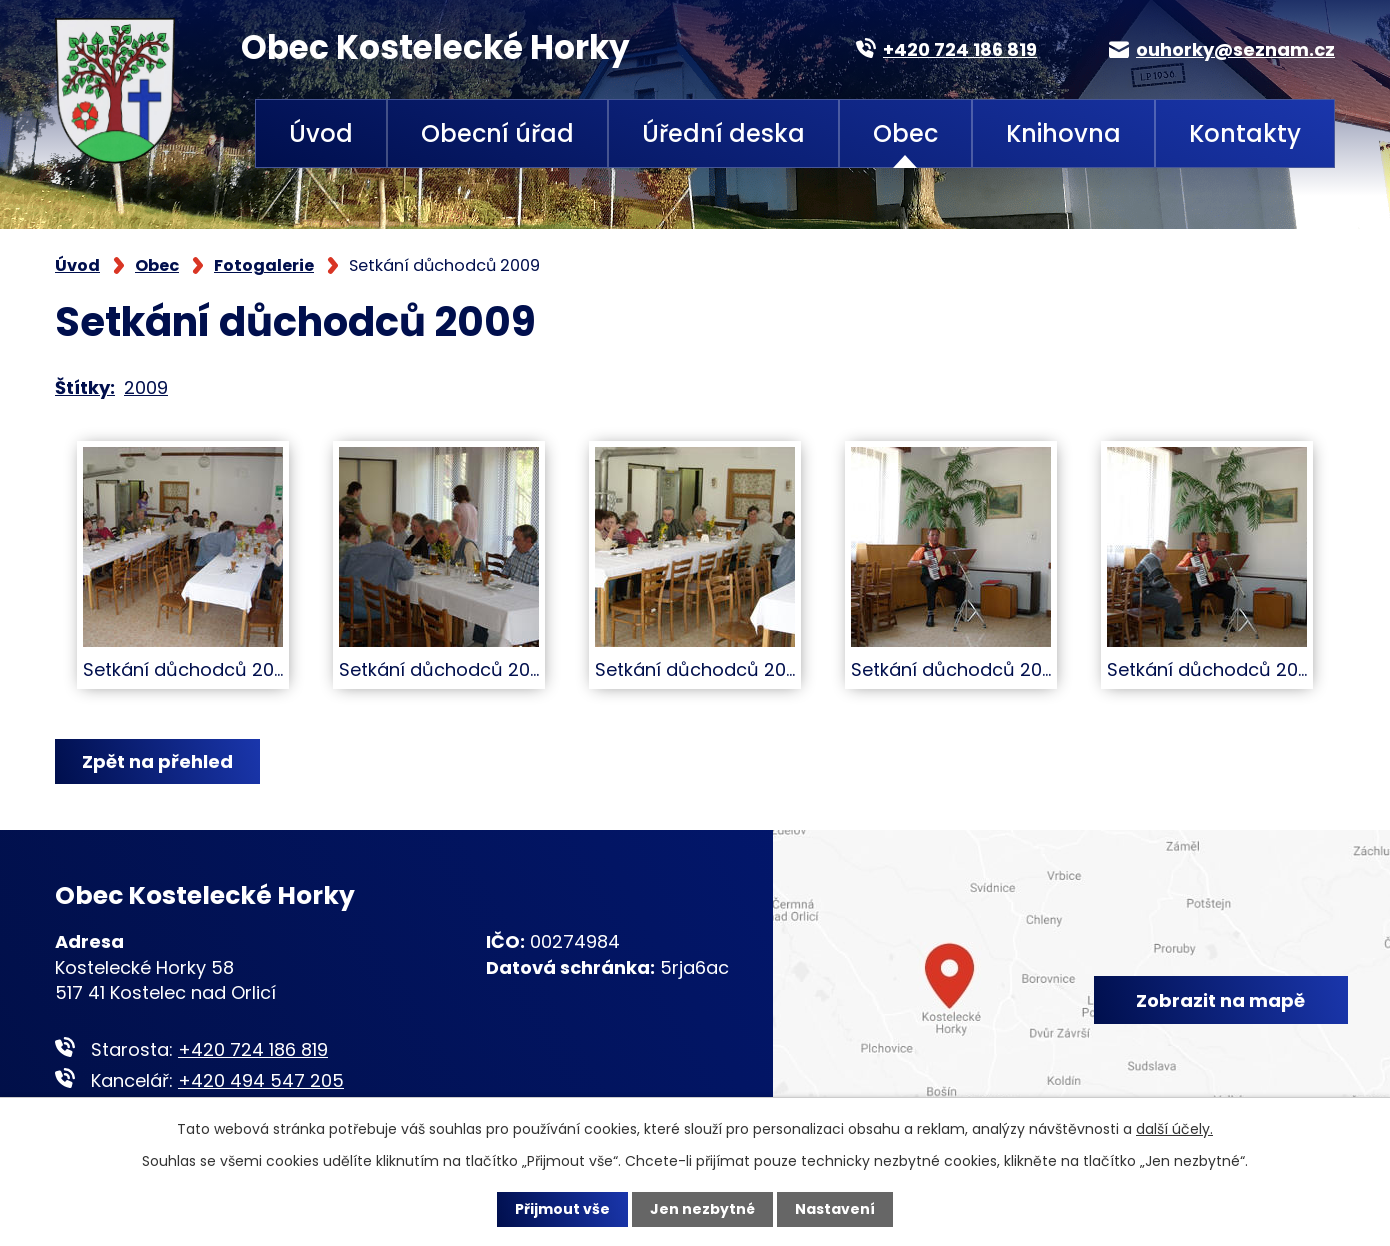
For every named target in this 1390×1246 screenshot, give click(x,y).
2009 (146, 387)
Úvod (321, 133)
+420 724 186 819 (253, 1049)
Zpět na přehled (157, 761)
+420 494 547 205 (261, 1080)
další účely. (1174, 1129)
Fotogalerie (264, 265)
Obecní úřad (497, 133)
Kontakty (1245, 133)
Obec (905, 133)
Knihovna (1063, 133)
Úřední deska (723, 133)
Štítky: (85, 387)
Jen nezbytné (702, 1209)
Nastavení (835, 1209)
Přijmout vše (562, 1209)
